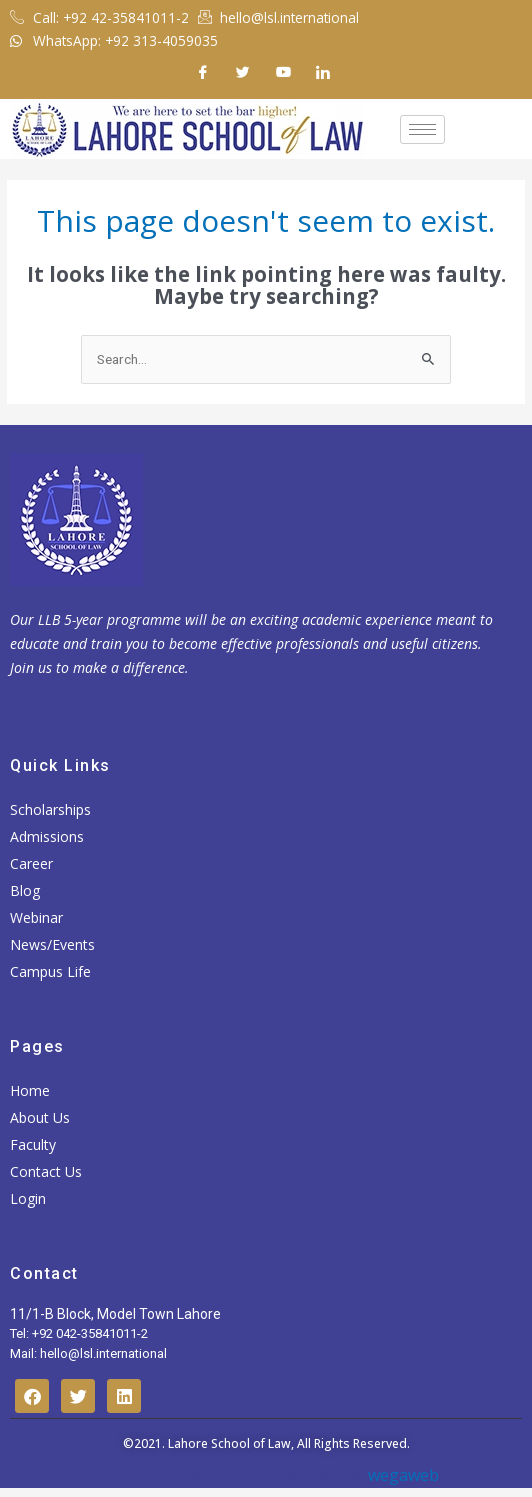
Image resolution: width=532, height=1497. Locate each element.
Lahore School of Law (229, 1443)
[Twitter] (243, 72)
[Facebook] (203, 72)
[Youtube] (283, 72)
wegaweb (401, 1475)
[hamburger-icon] (422, 129)
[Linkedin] (323, 72)
